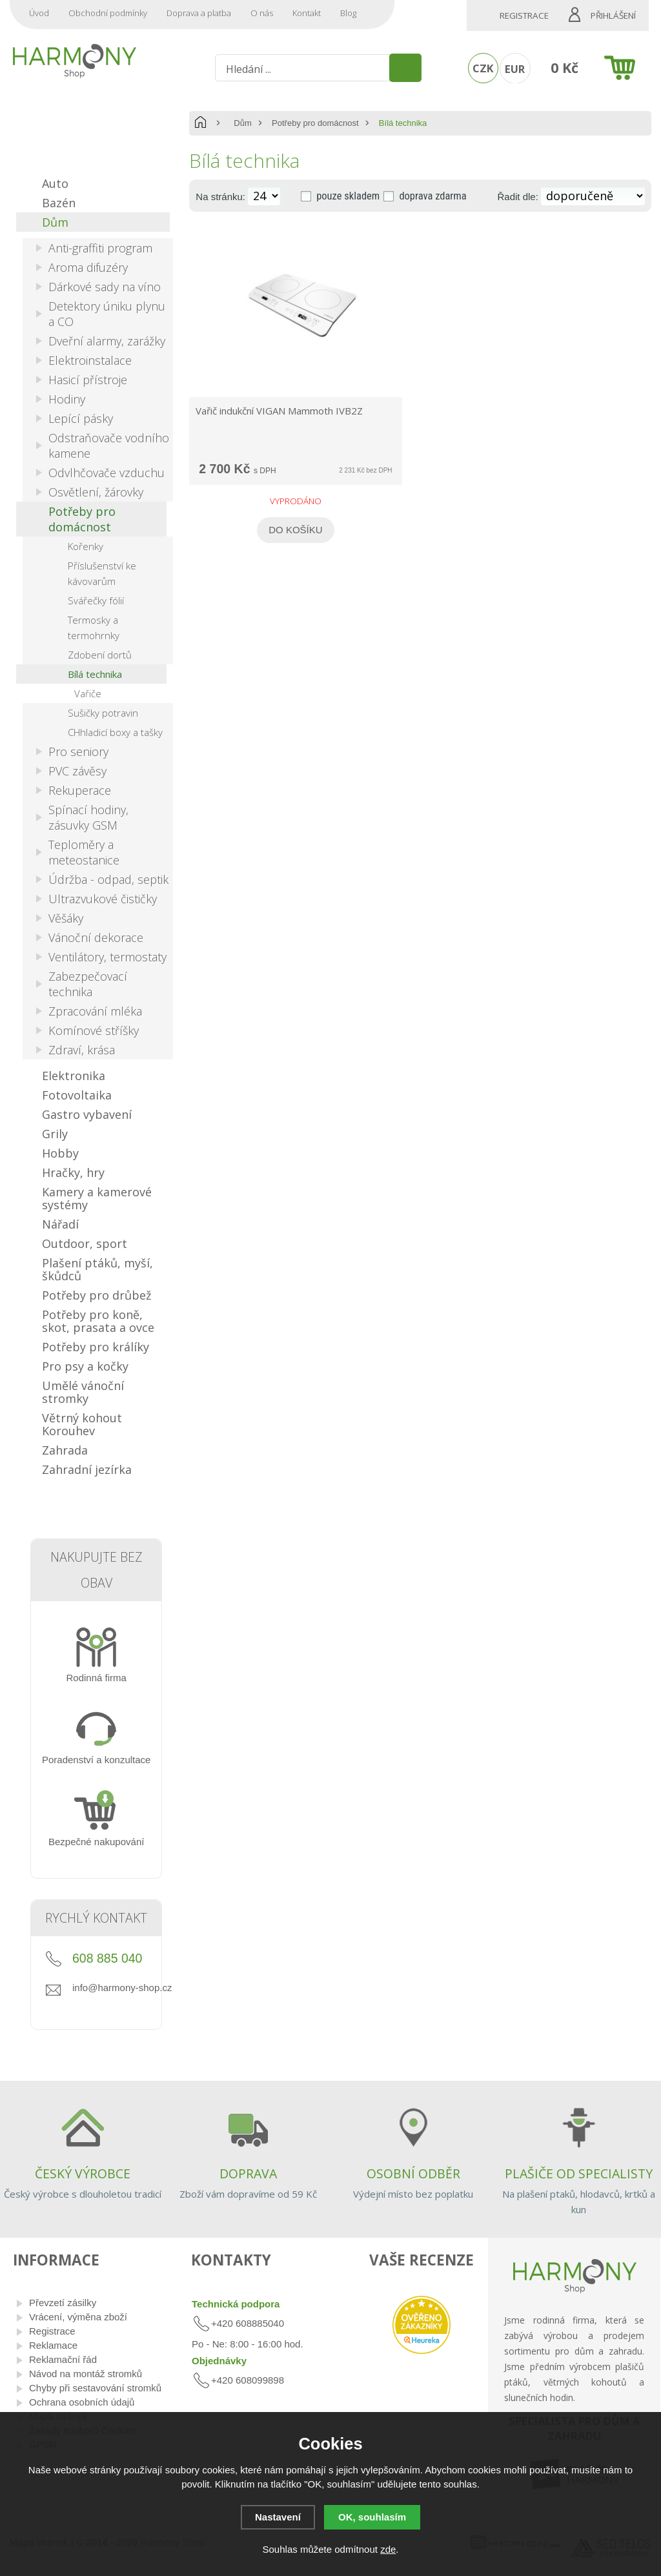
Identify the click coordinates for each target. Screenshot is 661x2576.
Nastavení (278, 2516)
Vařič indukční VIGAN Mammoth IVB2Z (279, 410)
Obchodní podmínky (107, 13)
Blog (348, 13)
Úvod (39, 13)
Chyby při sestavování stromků (95, 2387)
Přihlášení (613, 15)
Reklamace (53, 2345)
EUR (515, 68)
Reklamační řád (63, 2359)
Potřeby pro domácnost (315, 123)
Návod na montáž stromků (85, 2373)
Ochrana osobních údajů (81, 2402)
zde (388, 2549)
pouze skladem (348, 196)
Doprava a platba (199, 13)
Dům (242, 123)
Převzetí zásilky (62, 2302)
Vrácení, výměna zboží (78, 2316)
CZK (483, 68)
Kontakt (306, 13)
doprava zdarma (432, 196)
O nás (261, 13)
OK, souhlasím (372, 2516)
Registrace (524, 15)
